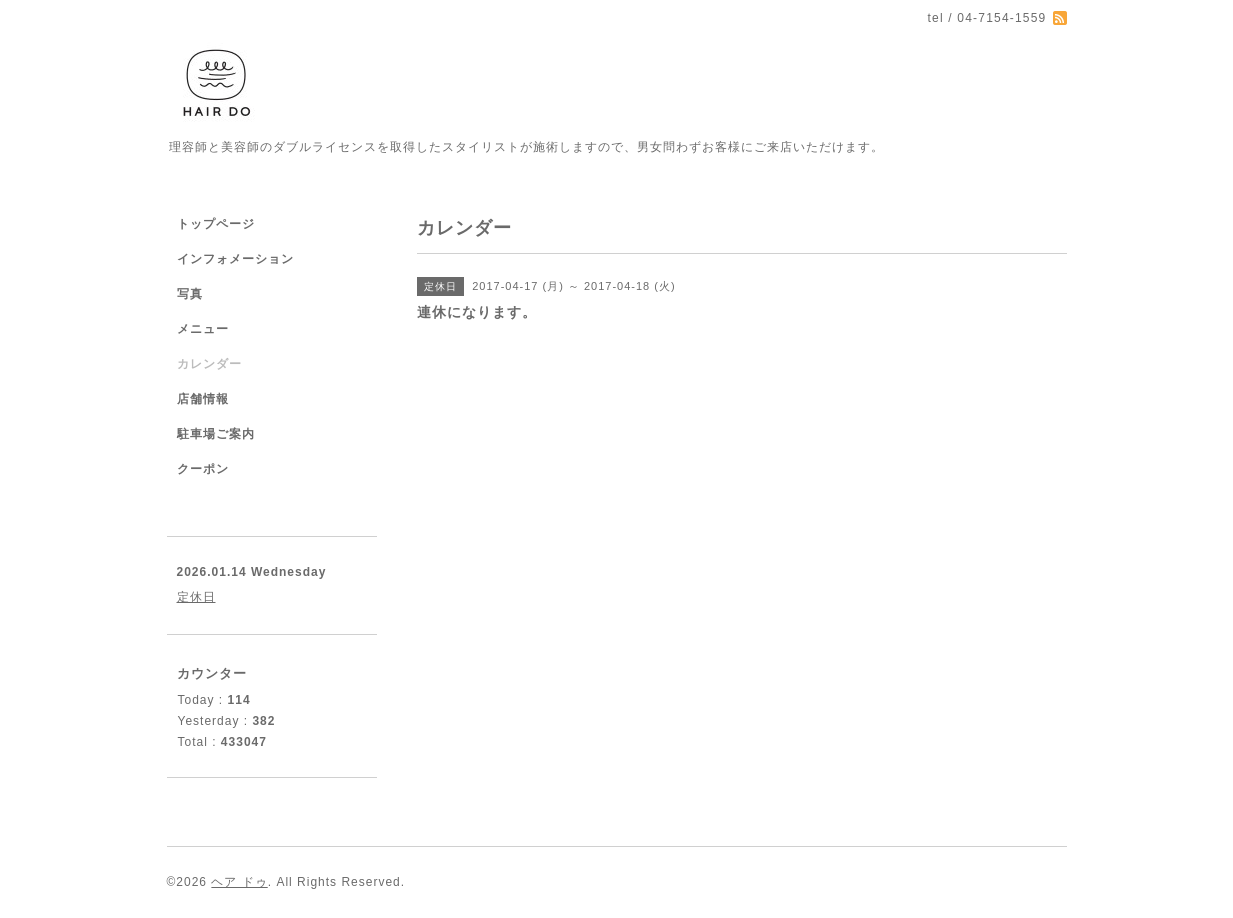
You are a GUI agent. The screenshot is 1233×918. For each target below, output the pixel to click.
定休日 (196, 597)
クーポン (203, 469)
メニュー (203, 329)
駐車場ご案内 (216, 434)
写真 (190, 294)
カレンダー (209, 364)
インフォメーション (235, 259)
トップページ (216, 224)
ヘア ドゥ (239, 882)
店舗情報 (203, 399)
